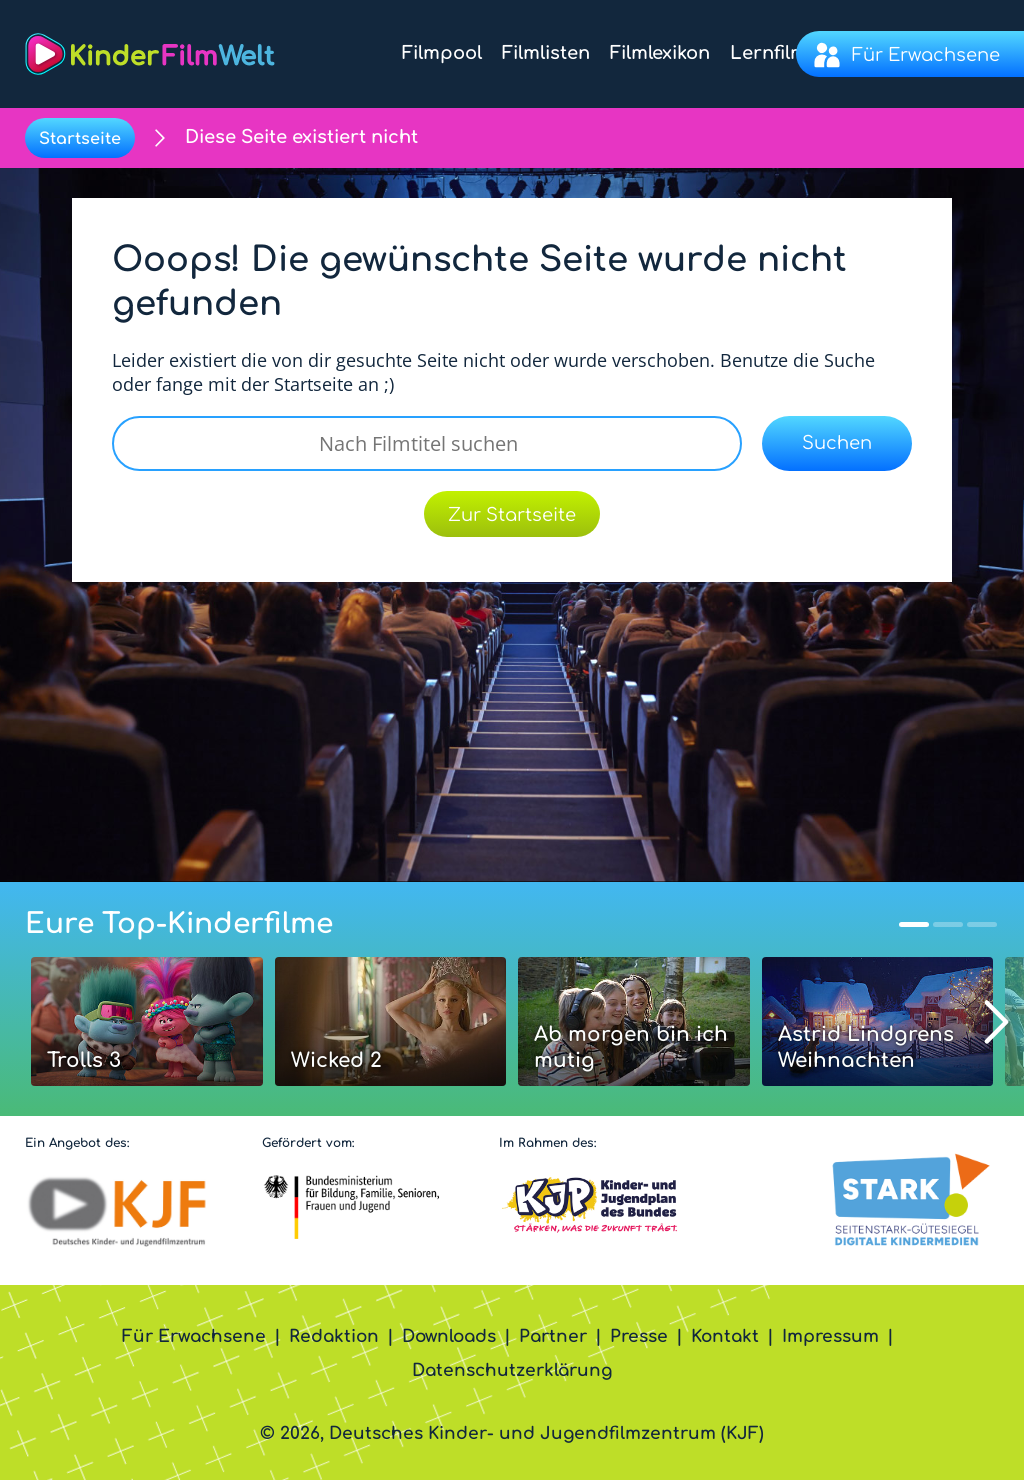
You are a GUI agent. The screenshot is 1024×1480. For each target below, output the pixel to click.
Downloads (449, 1336)
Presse (639, 1336)
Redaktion (334, 1336)
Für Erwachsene (194, 1336)
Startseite (80, 139)
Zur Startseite (512, 515)
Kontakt (725, 1336)
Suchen (837, 443)
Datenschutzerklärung (512, 1370)
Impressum (830, 1336)
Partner (553, 1336)
